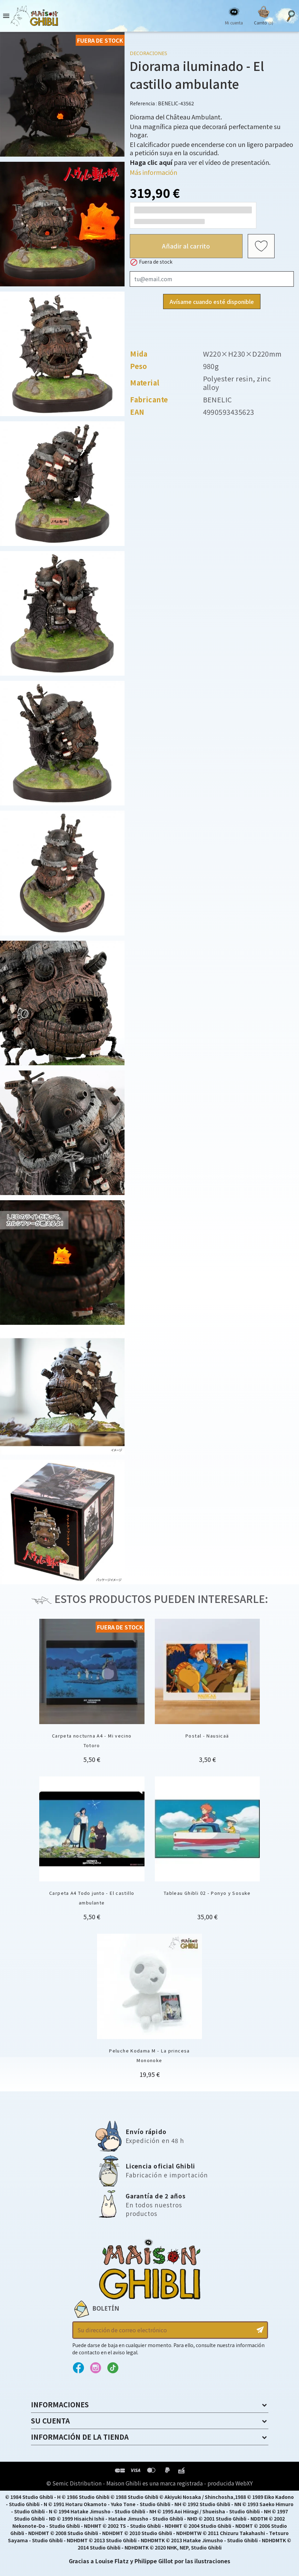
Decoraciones (148, 53)
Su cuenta (50, 2421)
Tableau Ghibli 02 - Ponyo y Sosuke (207, 1893)
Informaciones (60, 2404)
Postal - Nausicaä (207, 1735)
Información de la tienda (80, 2437)
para (159, 162)
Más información (153, 172)
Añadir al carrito (186, 245)
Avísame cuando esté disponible (212, 301)
